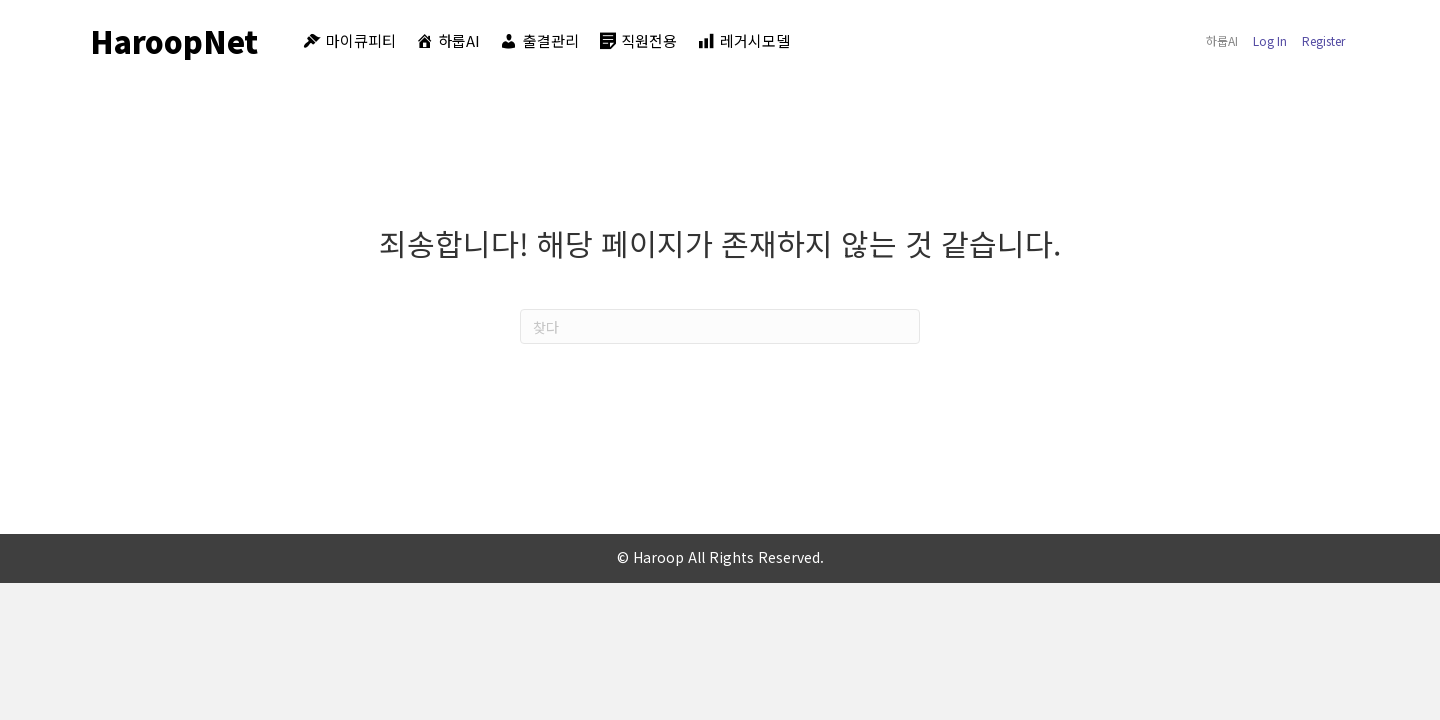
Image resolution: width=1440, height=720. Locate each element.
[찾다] (720, 326)
